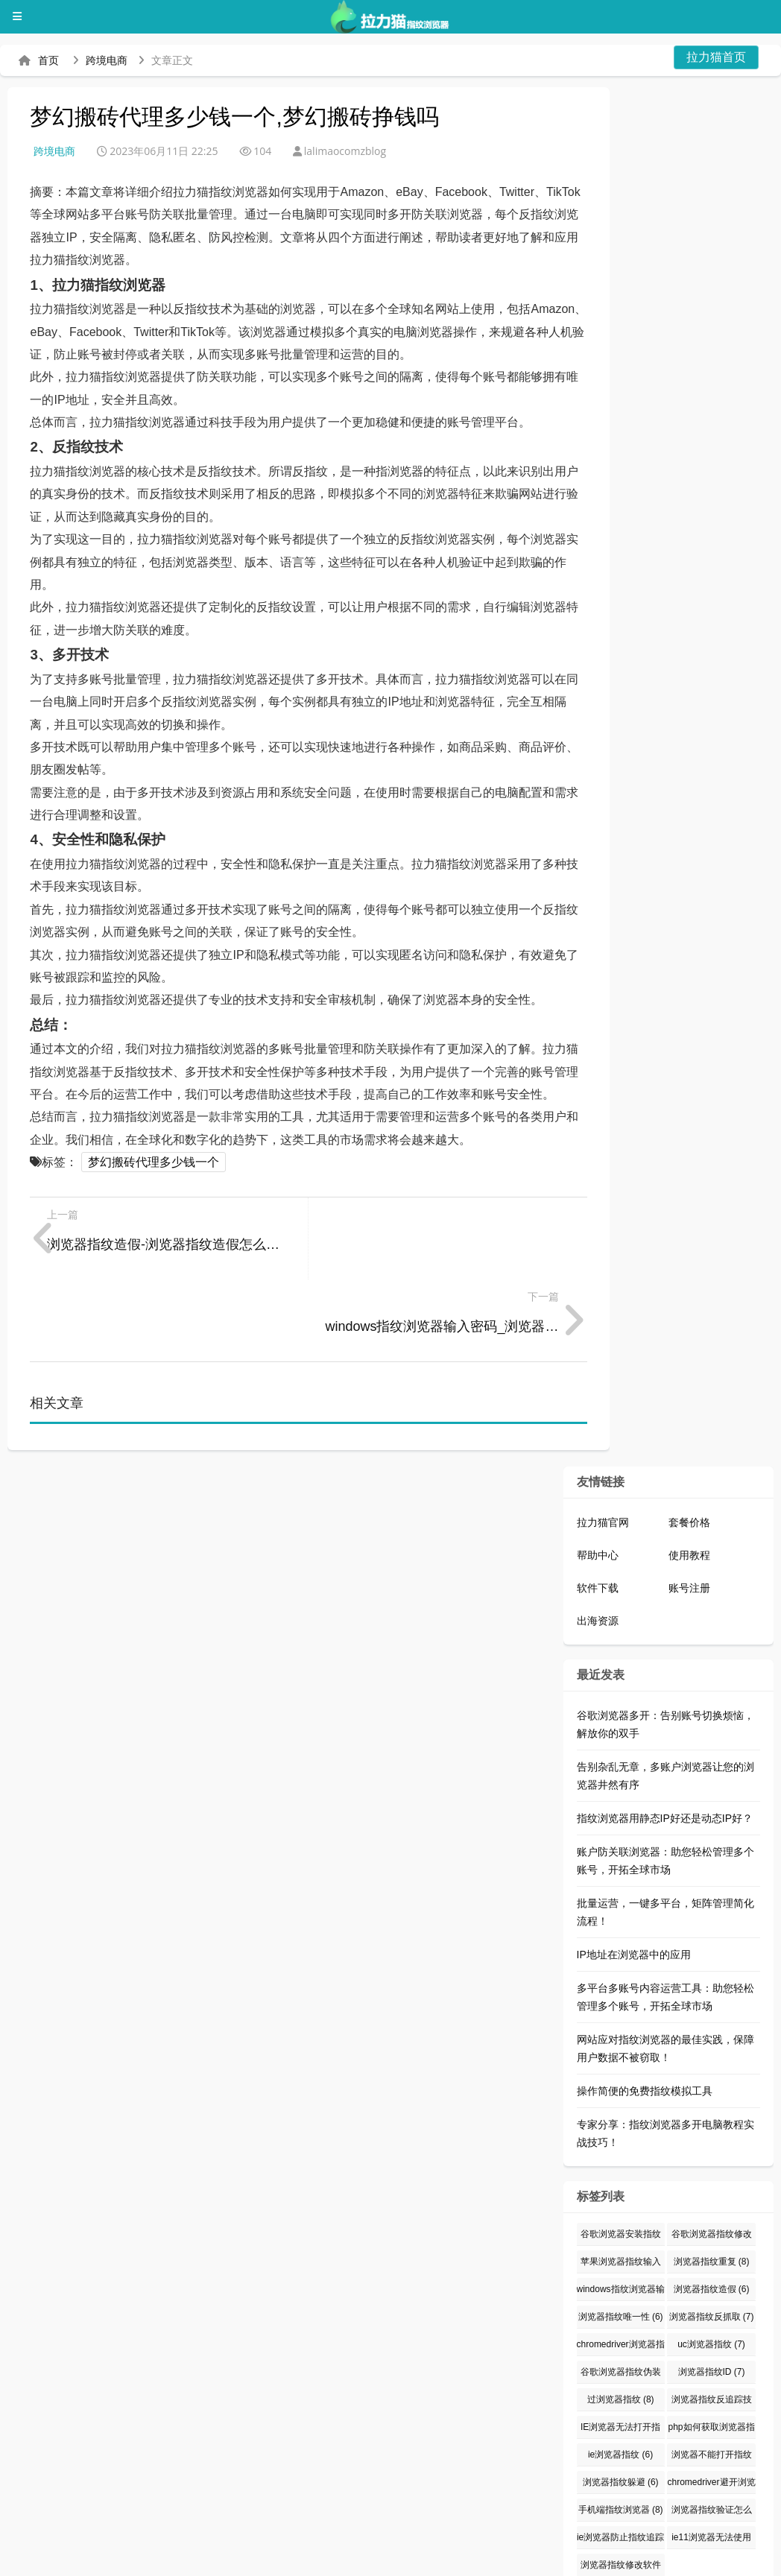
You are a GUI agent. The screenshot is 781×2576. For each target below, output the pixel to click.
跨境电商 (106, 60)
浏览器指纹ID (711, 2290)
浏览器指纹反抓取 (711, 2235)
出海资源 (598, 1539)
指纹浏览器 (486, 2538)
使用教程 (689, 1473)
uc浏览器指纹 (711, 2262)
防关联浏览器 (392, 2538)
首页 (48, 60)
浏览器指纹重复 (712, 2179)
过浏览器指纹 (620, 2317)
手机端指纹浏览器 (620, 2427)
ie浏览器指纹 (620, 2372)
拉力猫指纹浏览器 (61, 2538)
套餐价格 (689, 1440)
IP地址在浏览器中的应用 (634, 1873)
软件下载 (598, 1506)
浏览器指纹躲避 (621, 2400)
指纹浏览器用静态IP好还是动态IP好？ (665, 1736)
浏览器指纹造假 (712, 2207)
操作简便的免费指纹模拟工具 (644, 2009)
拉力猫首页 (716, 57)
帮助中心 (598, 1473)
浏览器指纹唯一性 (620, 2235)
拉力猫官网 (603, 1440)
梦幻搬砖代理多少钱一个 (153, 1162)
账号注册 (689, 1506)
